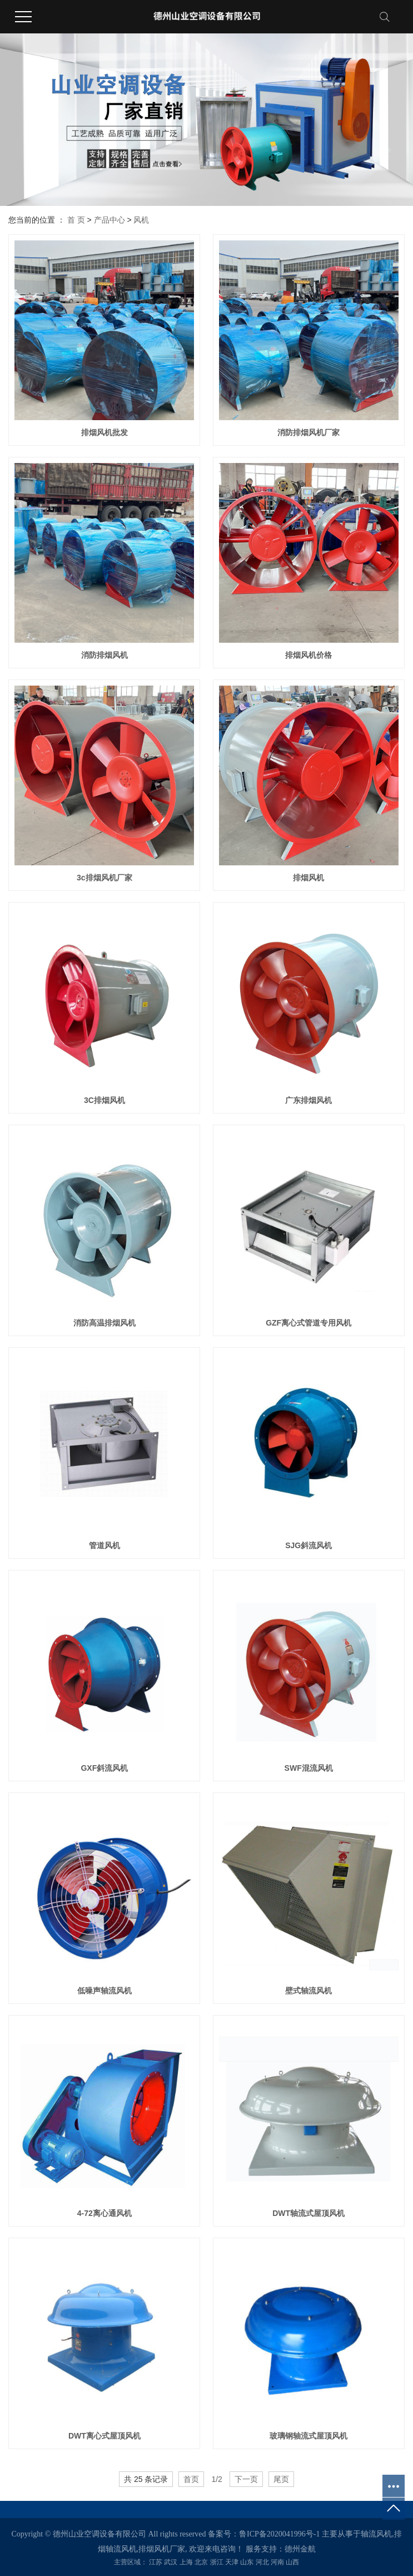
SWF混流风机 (309, 1768)
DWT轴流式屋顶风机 (308, 2213)
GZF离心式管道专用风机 (308, 1322)
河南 (277, 2562)
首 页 (76, 219)
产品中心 (109, 219)
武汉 (170, 2562)
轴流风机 (376, 2534)
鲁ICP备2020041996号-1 (279, 2534)
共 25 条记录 (146, 2479)
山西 (292, 2562)
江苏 (155, 2562)
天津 (231, 2562)
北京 (201, 2562)
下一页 (246, 2479)
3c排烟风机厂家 (104, 877)
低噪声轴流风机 (104, 1990)
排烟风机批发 (104, 432)
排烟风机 (308, 877)
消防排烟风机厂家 (308, 432)
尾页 (281, 2479)
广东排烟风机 (308, 1100)
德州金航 (300, 2549)
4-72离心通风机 (104, 2213)
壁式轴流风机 (308, 1990)
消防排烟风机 (104, 655)
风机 (141, 219)
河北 (262, 2562)
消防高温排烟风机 (104, 1322)
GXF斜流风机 (104, 1768)
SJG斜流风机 (308, 1545)
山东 (246, 2562)
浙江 (216, 2562)
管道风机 (104, 1545)
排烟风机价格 (308, 655)
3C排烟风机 (104, 1100)
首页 (191, 2479)
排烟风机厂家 (161, 2549)
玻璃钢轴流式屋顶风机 (308, 2435)
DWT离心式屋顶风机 (104, 2435)
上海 (186, 2562)
